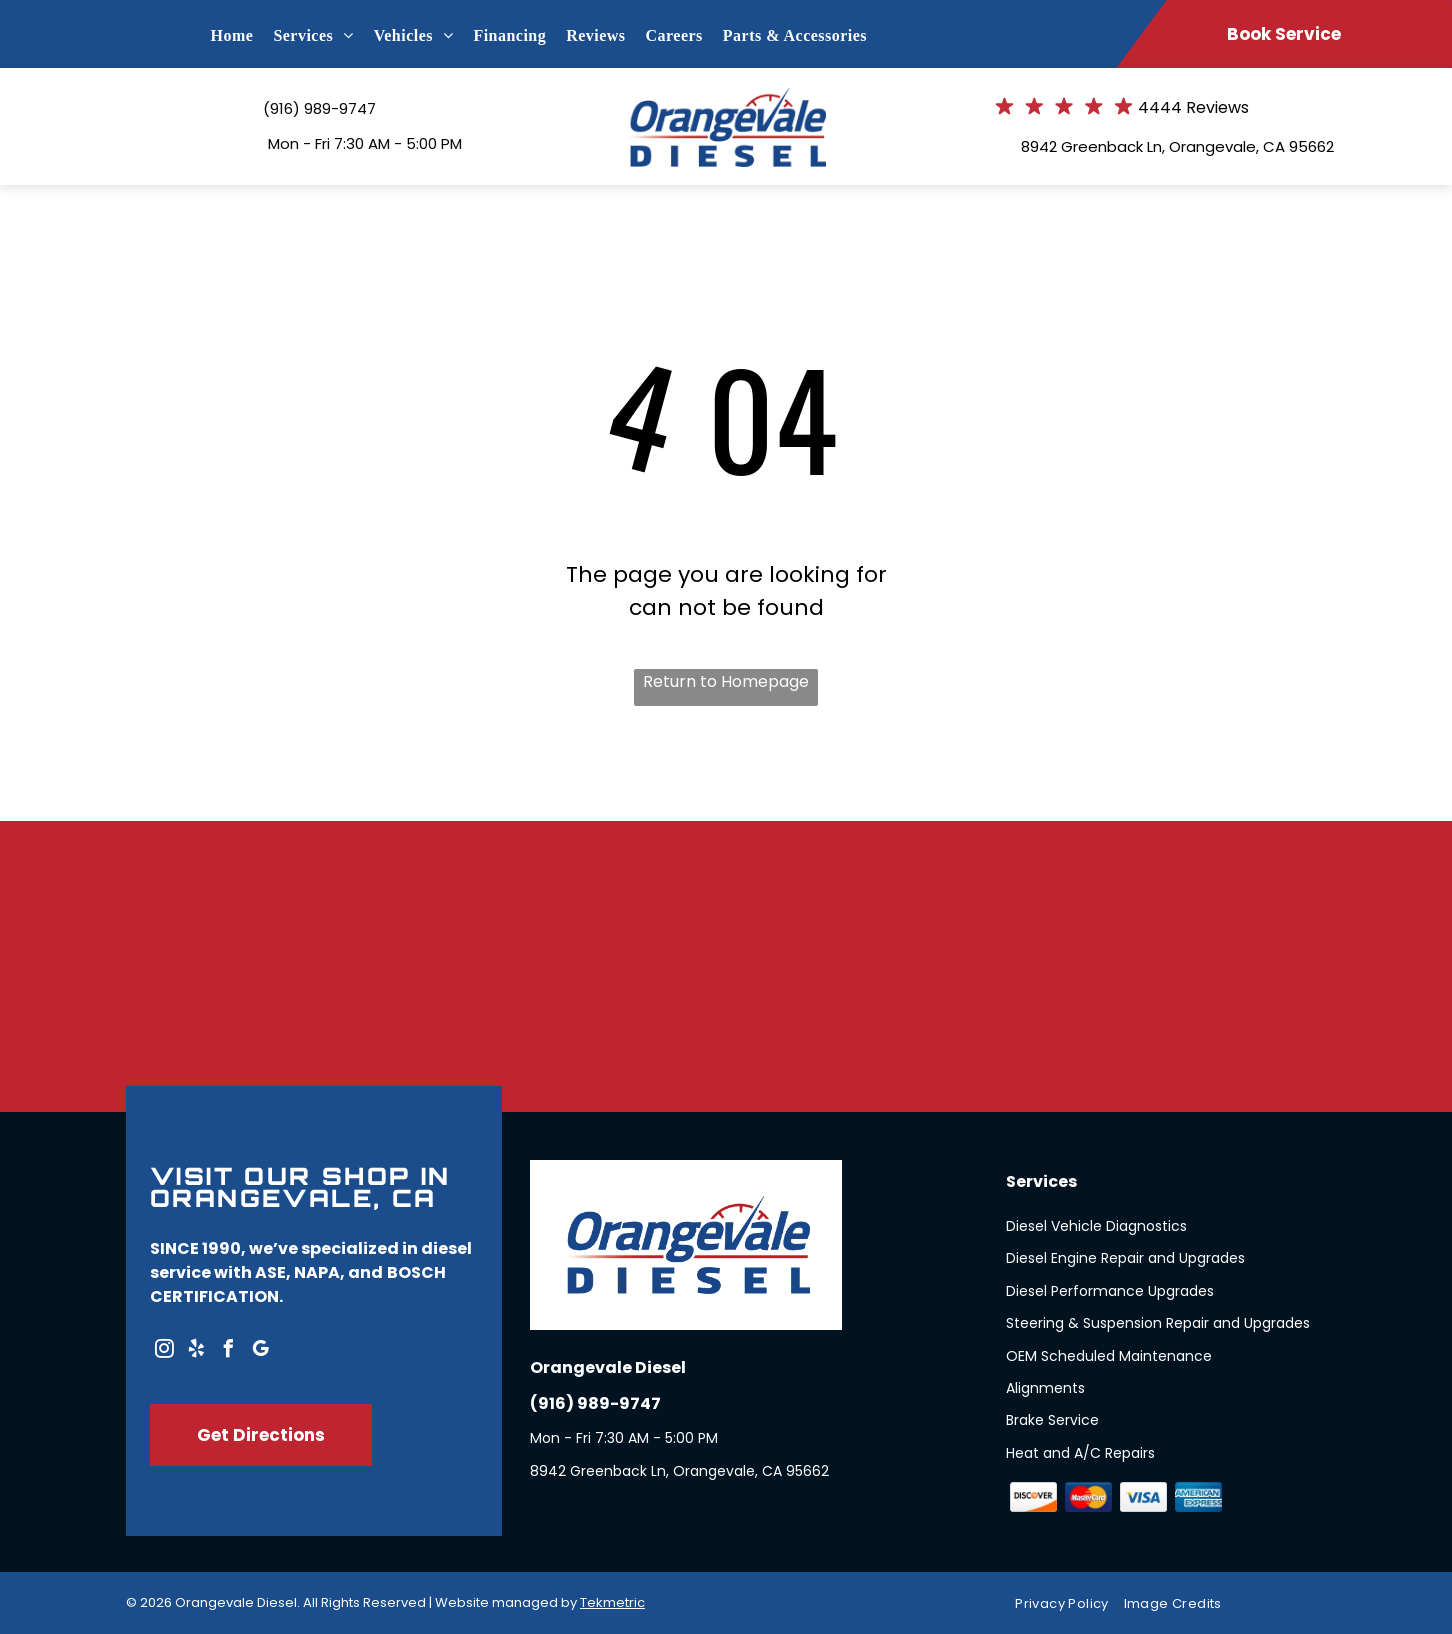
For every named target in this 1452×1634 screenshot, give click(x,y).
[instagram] (164, 1351)
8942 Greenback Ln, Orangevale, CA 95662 (1177, 146)
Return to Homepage (726, 681)
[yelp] (196, 1351)
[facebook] (228, 1351)
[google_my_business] (260, 1351)
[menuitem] (242, 36)
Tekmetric (612, 1602)
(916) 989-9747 (319, 108)
